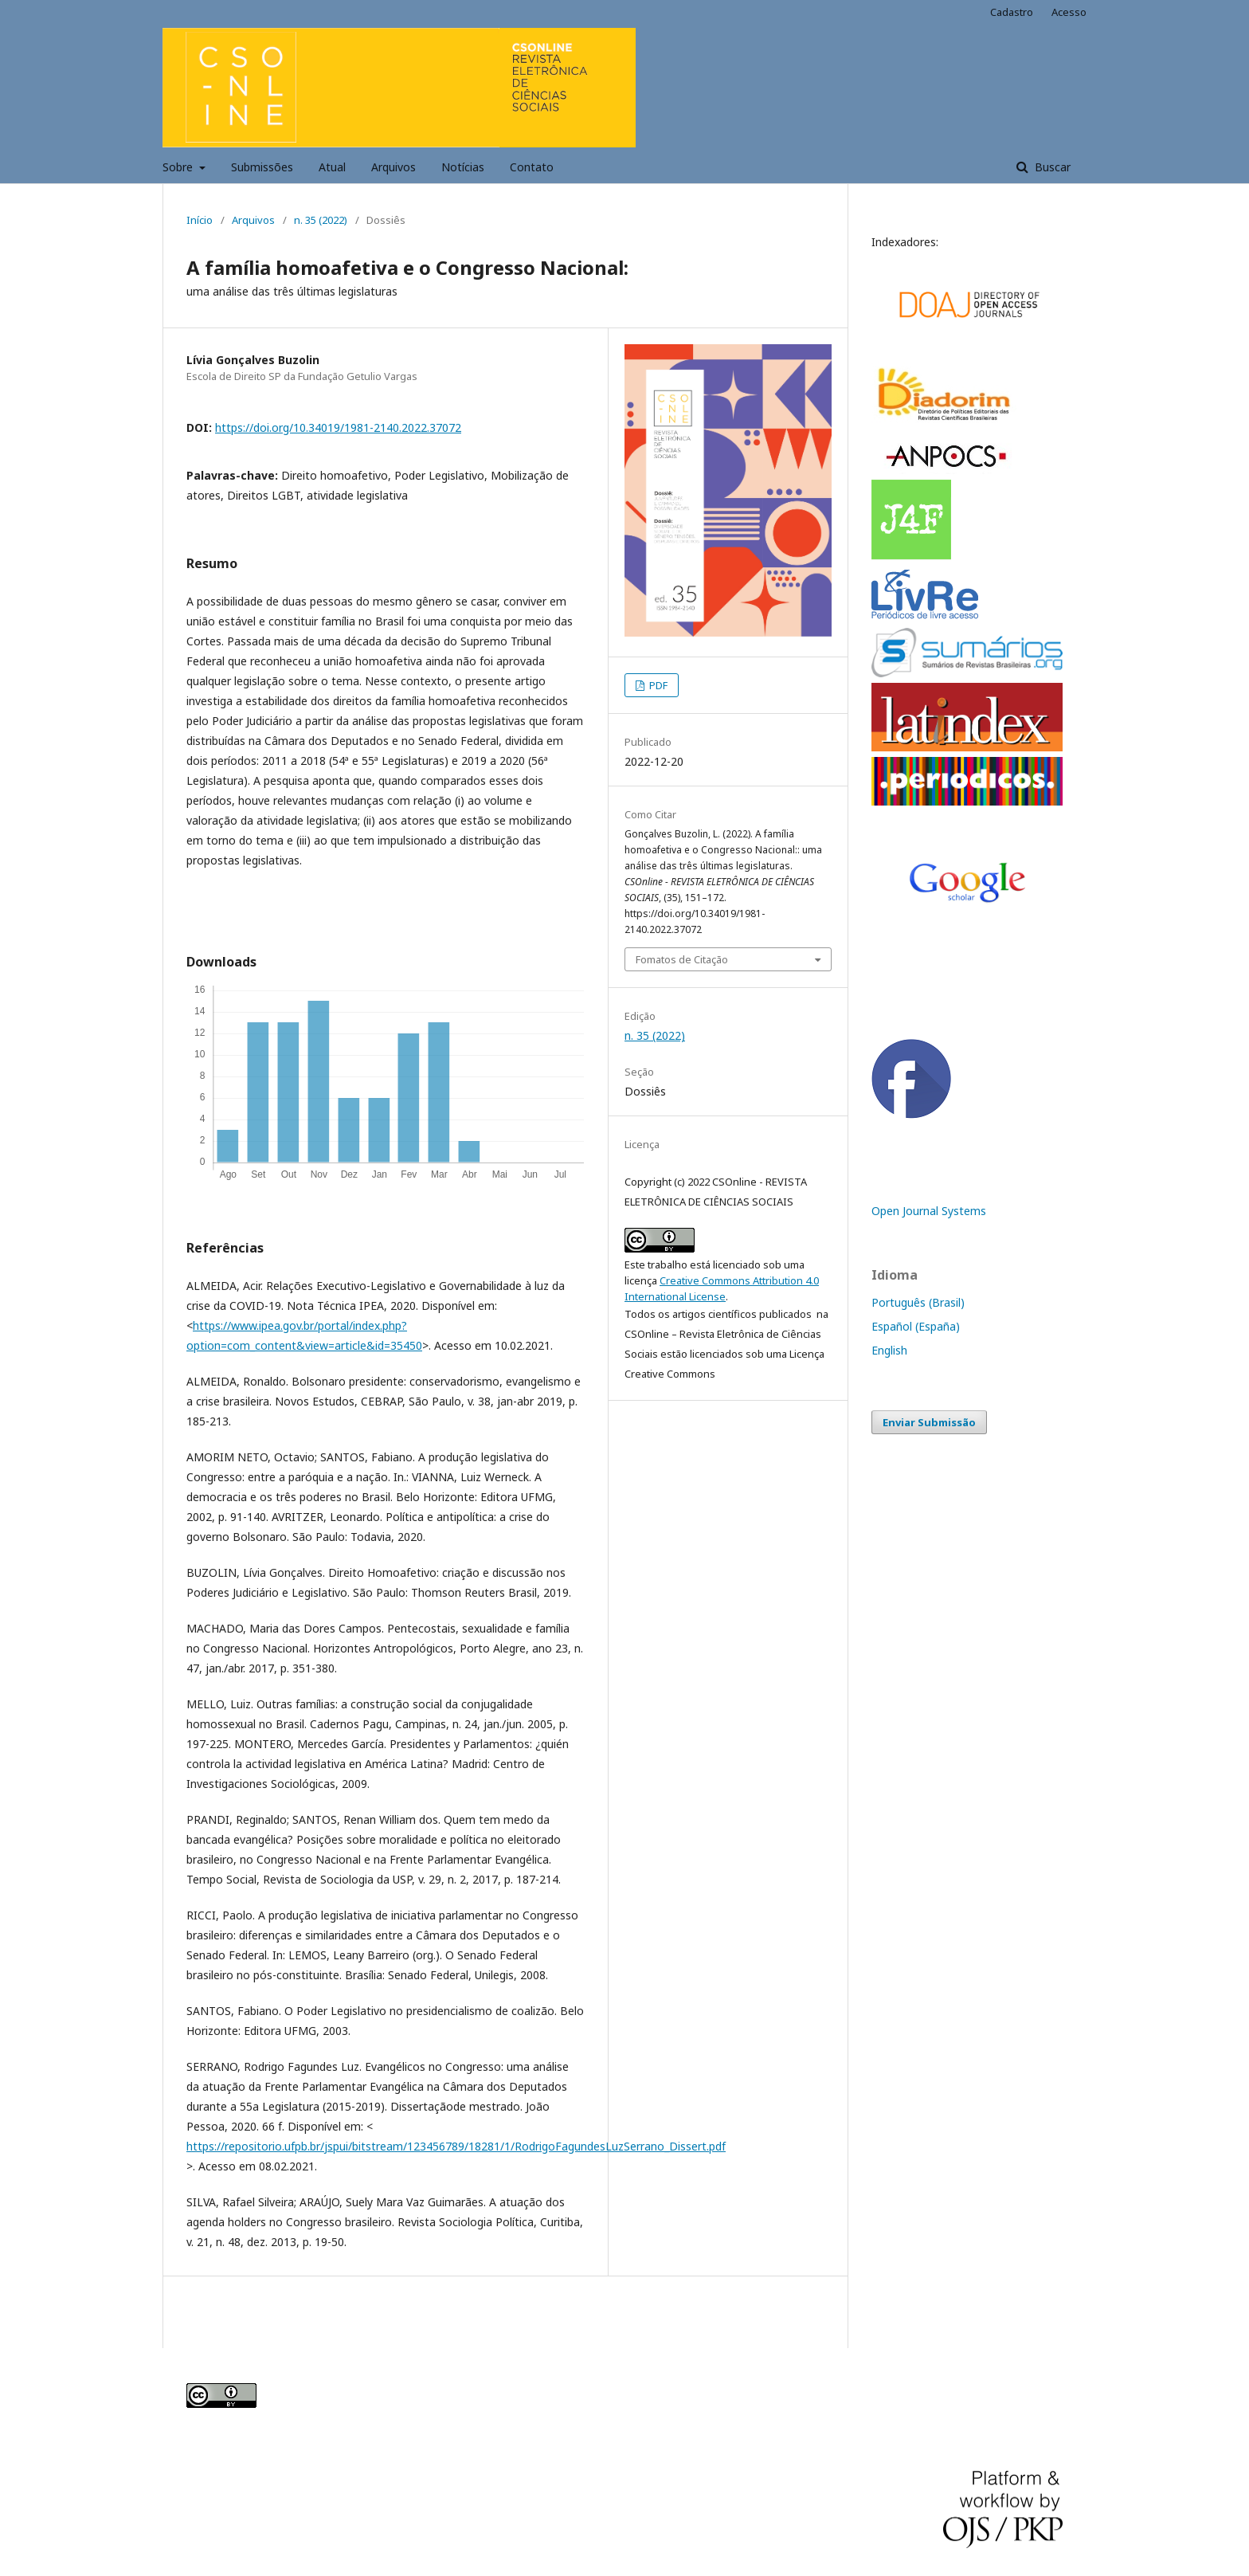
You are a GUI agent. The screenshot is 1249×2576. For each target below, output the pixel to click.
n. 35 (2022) (320, 220)
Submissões (262, 166)
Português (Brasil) (918, 1302)
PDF (657, 685)
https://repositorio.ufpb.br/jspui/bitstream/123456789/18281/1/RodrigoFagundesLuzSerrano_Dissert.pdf (456, 2146)
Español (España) (915, 1326)
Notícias (462, 166)
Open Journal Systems (928, 1210)
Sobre (179, 166)
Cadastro (1011, 12)
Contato (532, 166)
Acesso (1069, 12)
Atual (332, 166)
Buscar (1051, 166)
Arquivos (393, 166)
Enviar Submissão (929, 1422)
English (889, 1350)
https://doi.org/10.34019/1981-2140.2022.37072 (338, 427)
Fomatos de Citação (682, 959)
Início (199, 220)
